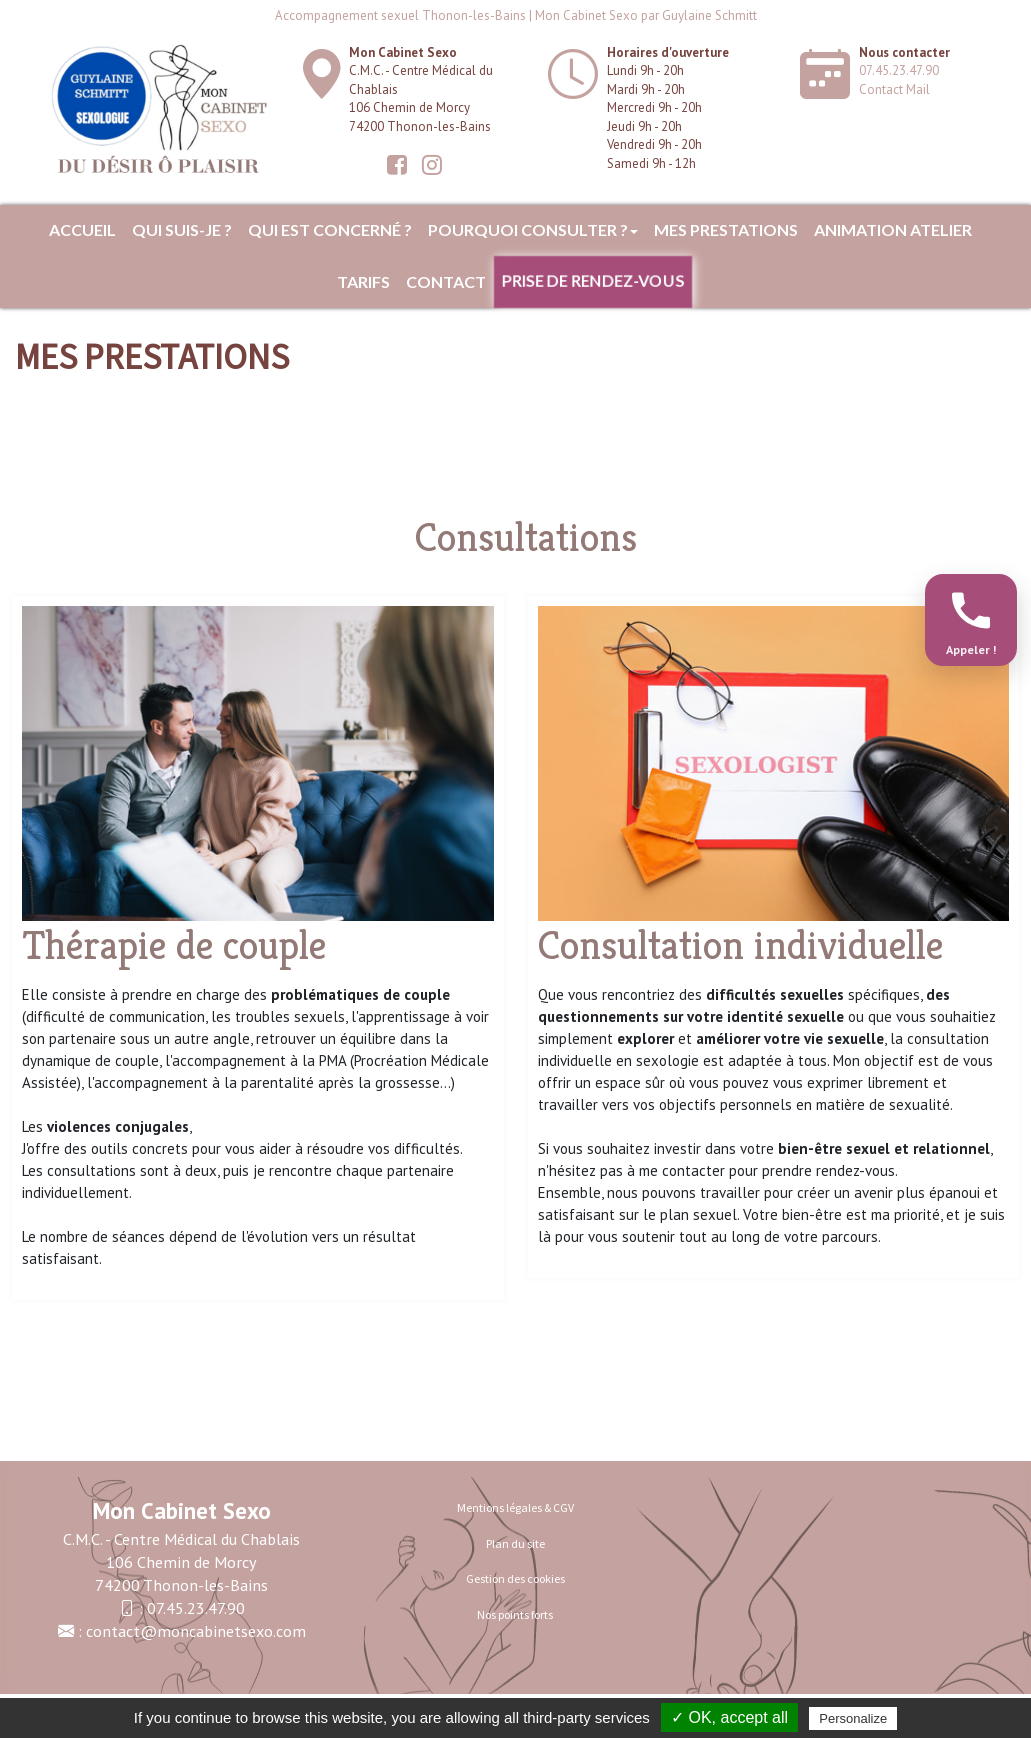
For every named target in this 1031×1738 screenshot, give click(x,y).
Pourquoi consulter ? (533, 229)
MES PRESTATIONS (726, 229)
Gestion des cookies (515, 1578)
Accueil (82, 229)
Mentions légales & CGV (515, 1507)
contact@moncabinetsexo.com (196, 1631)
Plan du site (515, 1543)
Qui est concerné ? (330, 229)
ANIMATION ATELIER (893, 229)
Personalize (853, 1718)
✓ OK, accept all (729, 1717)
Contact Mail (894, 89)
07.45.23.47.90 (899, 70)
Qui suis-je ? (182, 229)
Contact (446, 281)
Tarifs (363, 281)
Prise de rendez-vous (593, 281)
